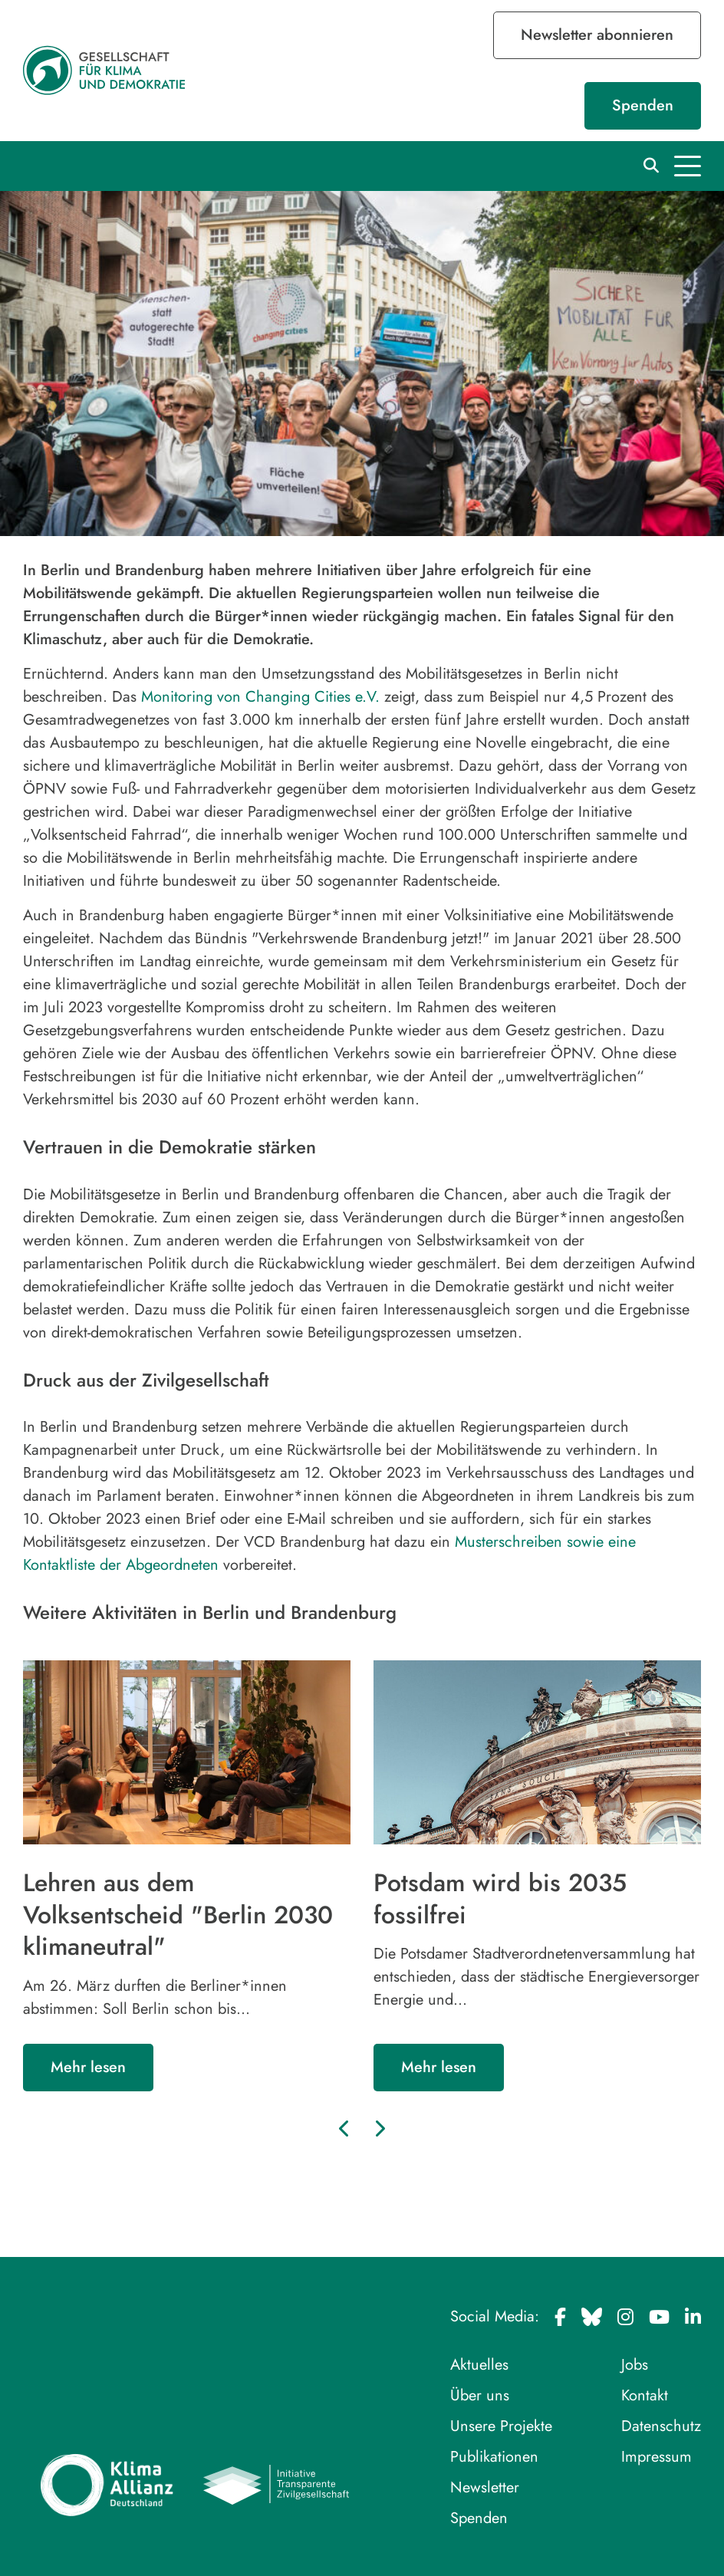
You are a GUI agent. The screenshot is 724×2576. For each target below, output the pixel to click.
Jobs (634, 2365)
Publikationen (494, 2457)
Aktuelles (479, 2365)
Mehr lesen (88, 2067)
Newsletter (484, 2487)
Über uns (479, 2395)
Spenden (642, 105)
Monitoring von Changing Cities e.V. (260, 697)
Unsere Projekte (501, 2426)
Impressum (656, 2457)
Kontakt (644, 2395)
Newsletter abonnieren (597, 35)
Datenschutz (661, 2426)
